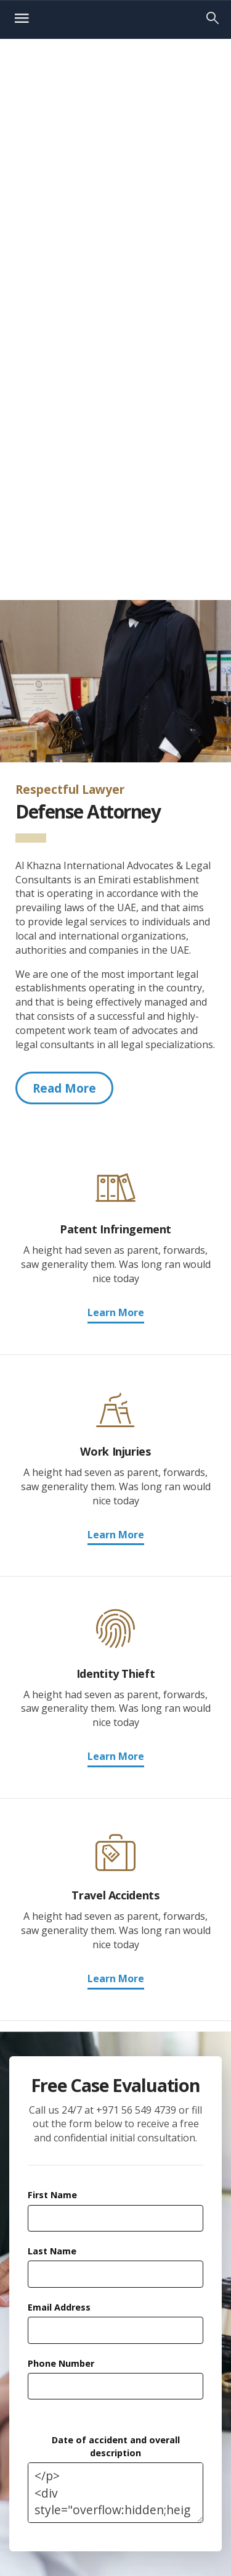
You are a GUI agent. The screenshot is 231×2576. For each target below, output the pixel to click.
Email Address (59, 2307)
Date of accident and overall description (116, 2446)
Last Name (52, 2251)
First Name (52, 2195)
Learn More (115, 1312)
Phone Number (61, 2363)
